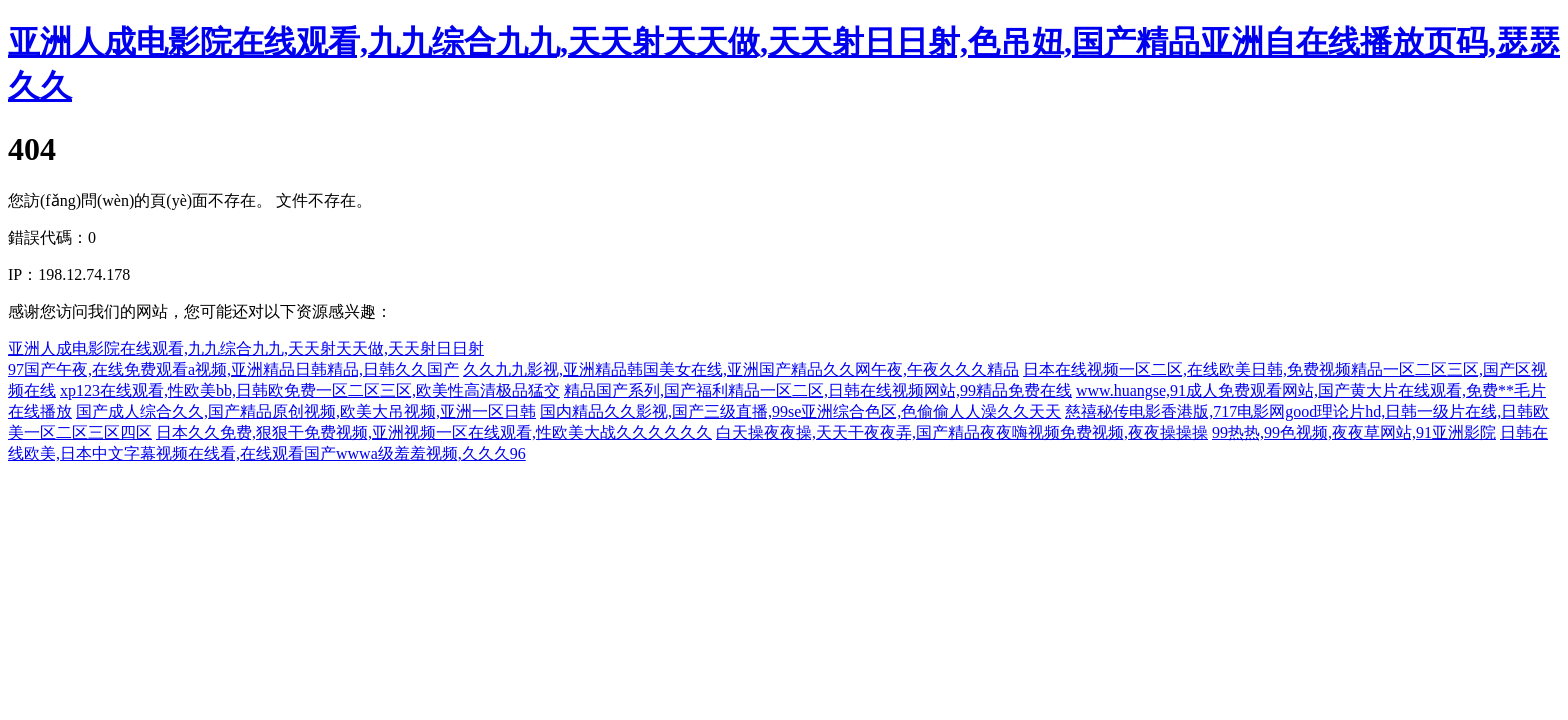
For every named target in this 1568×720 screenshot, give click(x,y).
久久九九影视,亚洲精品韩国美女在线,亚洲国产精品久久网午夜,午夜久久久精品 (741, 369)
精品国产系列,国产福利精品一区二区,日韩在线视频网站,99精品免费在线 (818, 390)
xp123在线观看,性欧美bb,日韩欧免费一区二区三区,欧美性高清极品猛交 (310, 390)
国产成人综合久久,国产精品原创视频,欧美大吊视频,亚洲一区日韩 (306, 411)
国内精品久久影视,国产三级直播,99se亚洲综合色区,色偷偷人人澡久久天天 (800, 411)
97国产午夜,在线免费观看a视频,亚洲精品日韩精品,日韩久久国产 (233, 369)
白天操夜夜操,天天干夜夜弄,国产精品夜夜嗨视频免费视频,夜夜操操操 (962, 432)
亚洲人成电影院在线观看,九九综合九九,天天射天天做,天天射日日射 (246, 348)
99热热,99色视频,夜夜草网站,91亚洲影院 (1354, 432)
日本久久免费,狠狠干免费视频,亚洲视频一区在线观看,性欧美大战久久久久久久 (434, 432)
